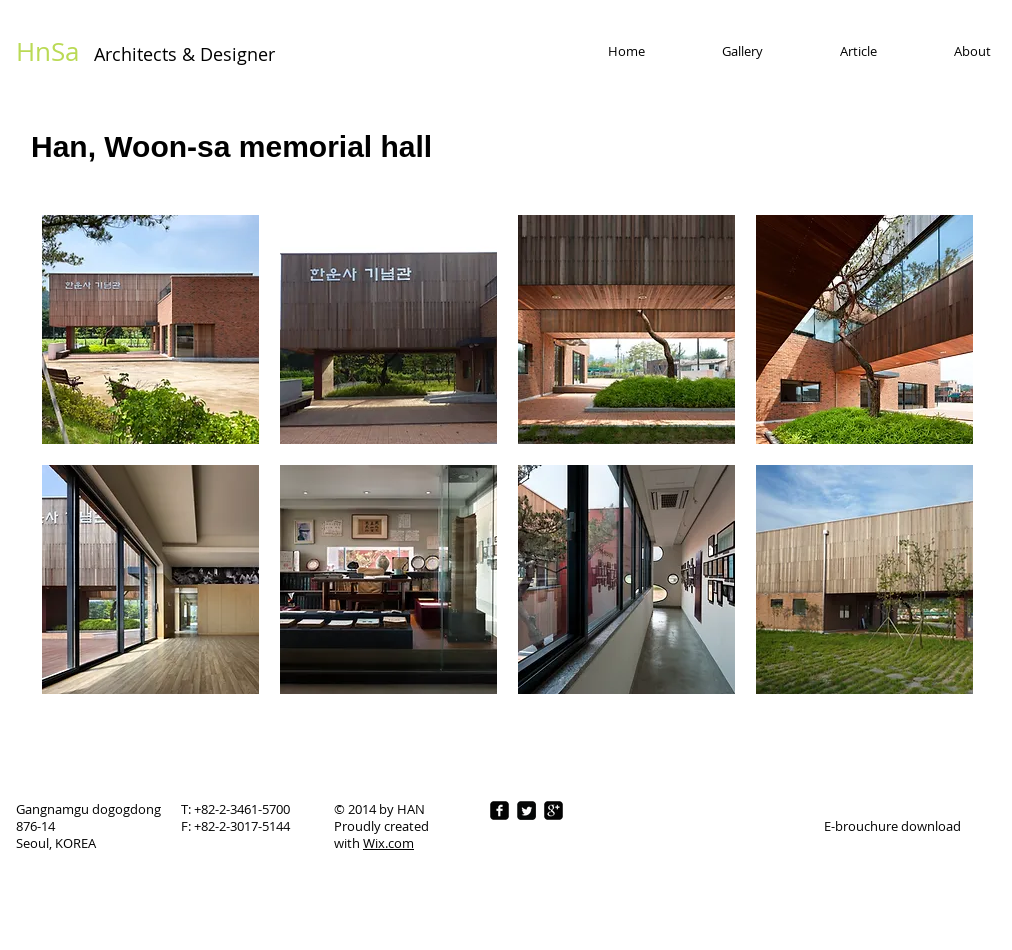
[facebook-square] (499, 810)
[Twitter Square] (526, 810)
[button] (150, 329)
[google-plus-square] (553, 810)
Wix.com (388, 843)
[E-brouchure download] (892, 826)
